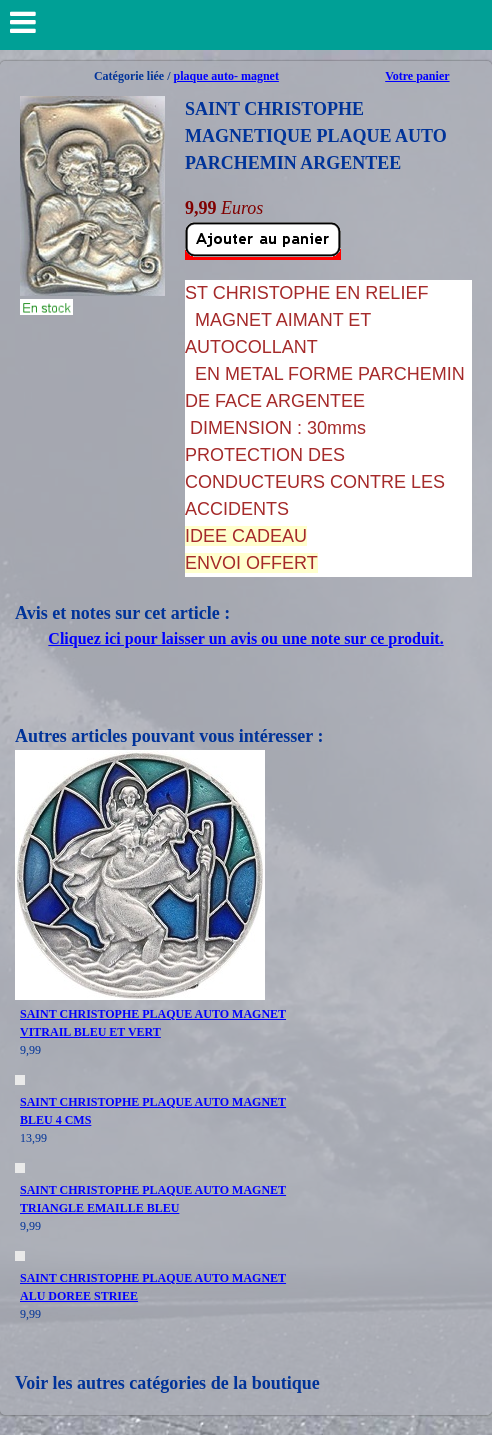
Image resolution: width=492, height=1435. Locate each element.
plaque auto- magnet (226, 76)
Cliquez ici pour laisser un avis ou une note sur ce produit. (245, 638)
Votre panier (417, 76)
